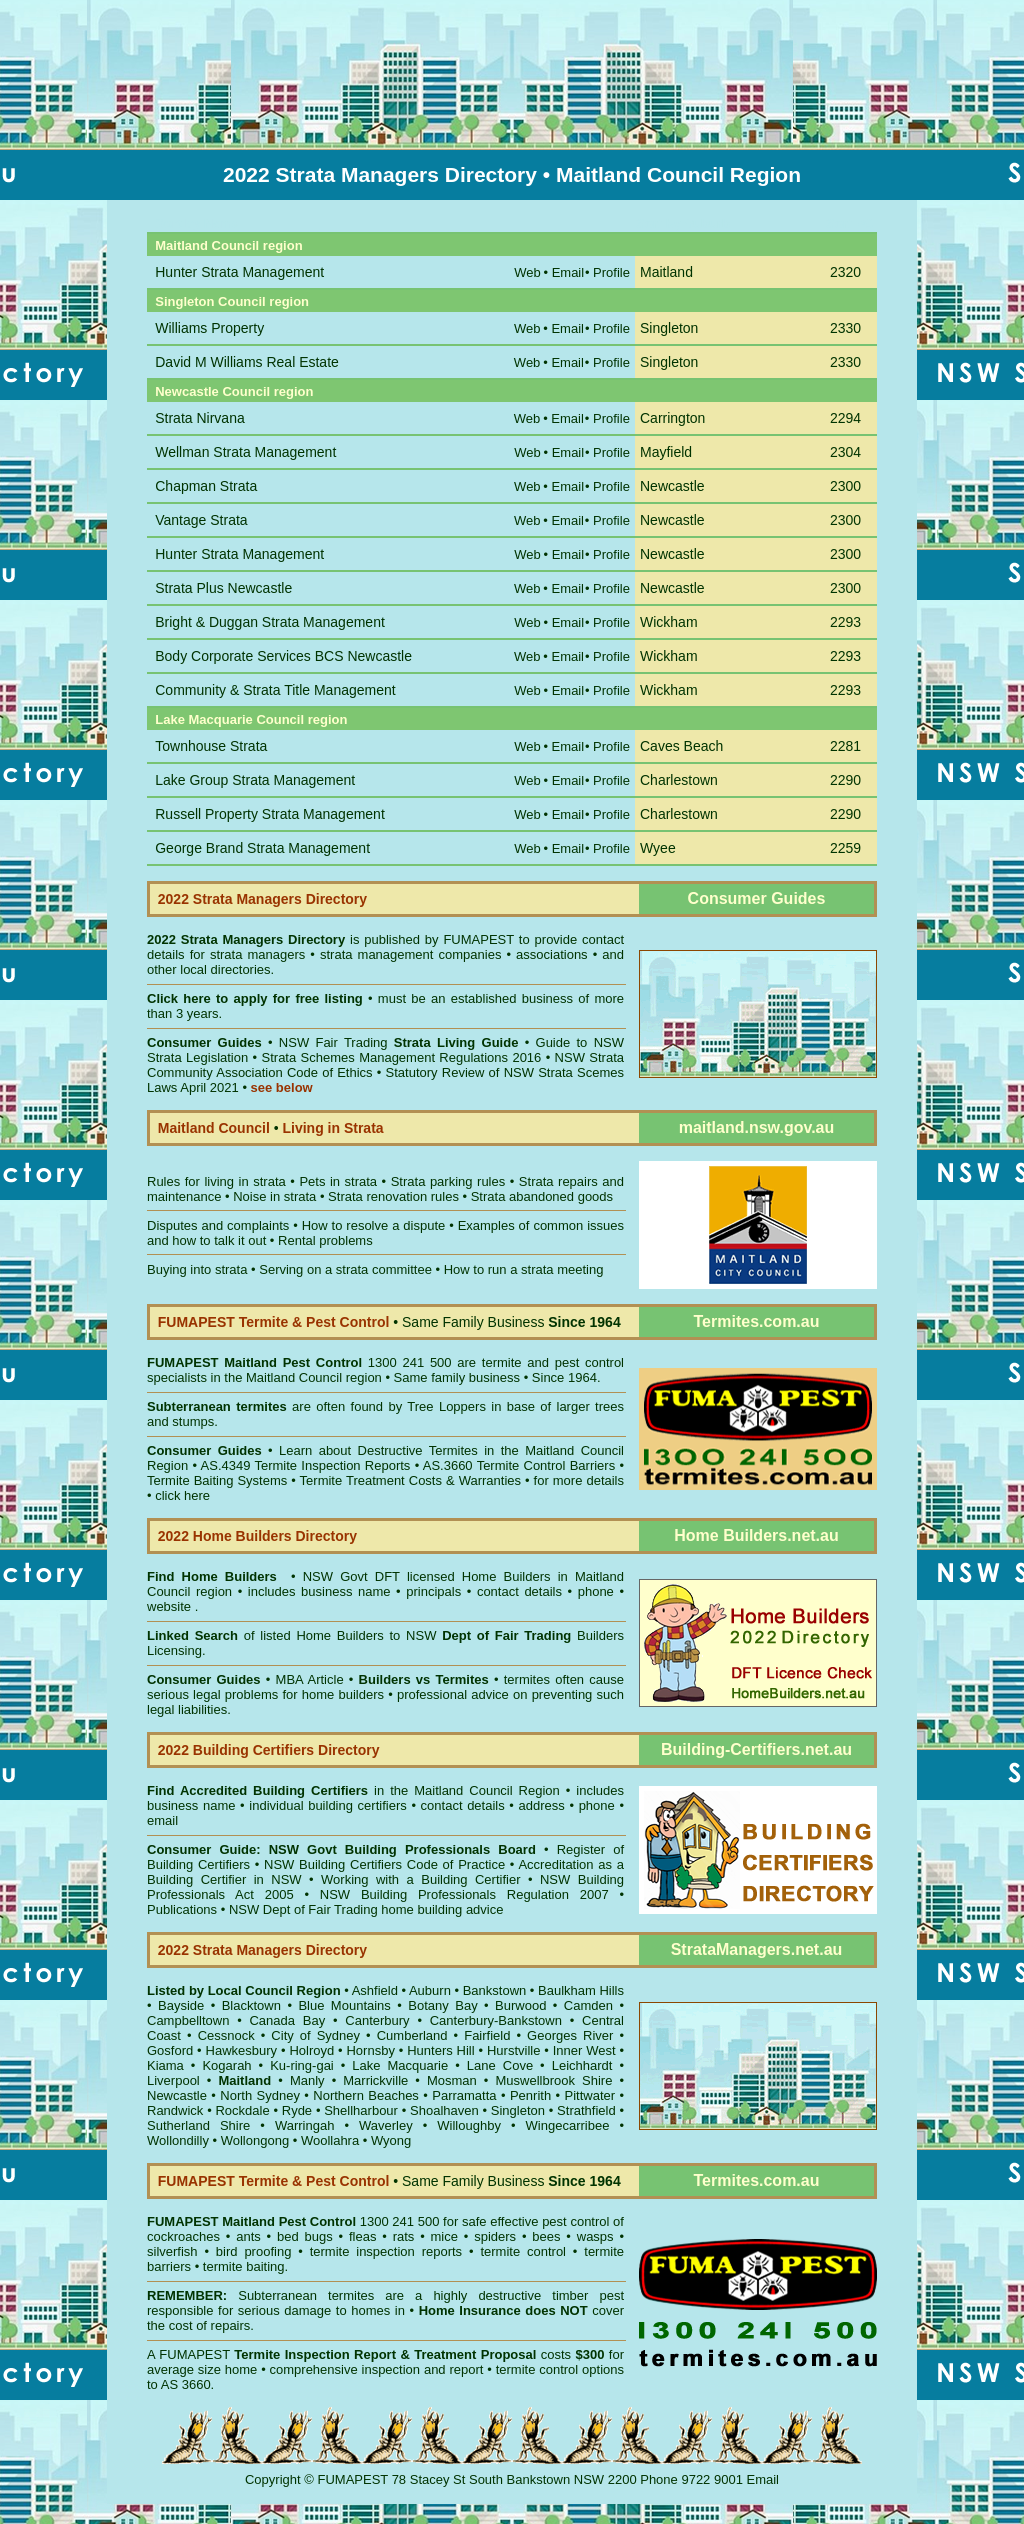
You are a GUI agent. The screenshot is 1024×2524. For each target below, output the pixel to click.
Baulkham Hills (581, 1990)
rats (404, 2236)
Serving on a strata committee (345, 1269)
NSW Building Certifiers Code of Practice (387, 1864)
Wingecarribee (568, 2125)
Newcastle (177, 2095)
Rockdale (242, 2110)
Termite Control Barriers (546, 1465)
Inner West (584, 2050)
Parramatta (464, 2095)
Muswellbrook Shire (553, 2080)
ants (248, 2236)
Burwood (520, 2005)
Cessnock (226, 2035)
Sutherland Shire (198, 2125)
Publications (182, 1909)
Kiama (165, 2065)
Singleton (518, 2110)
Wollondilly (178, 2140)
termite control (523, 2251)
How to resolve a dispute (374, 1225)
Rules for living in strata (216, 1181)
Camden (588, 2005)
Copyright (273, 2479)
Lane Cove (500, 2065)
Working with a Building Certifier (420, 1879)
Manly (307, 2080)
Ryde (297, 2110)
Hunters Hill (440, 2050)
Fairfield (487, 2035)
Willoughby (469, 2125)
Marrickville (375, 2080)
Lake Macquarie (400, 2065)
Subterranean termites (306, 2295)
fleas (362, 2236)
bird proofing (254, 2251)
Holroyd (311, 2050)
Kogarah (226, 2065)
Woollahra (330, 2140)
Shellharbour (361, 2110)
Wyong (391, 2140)
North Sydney (260, 2095)
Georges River (570, 2035)
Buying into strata (197, 1269)
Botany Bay (442, 2005)
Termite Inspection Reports (332, 1465)
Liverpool (173, 2080)
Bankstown (495, 1990)
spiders (495, 2236)
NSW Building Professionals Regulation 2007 (464, 1894)
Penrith (530, 2095)
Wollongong (255, 2140)
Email (763, 2479)
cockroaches (183, 2236)
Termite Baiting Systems (217, 1480)
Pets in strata (338, 1181)
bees (546, 2236)
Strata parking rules (448, 1181)
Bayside (181, 2005)
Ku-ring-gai (302, 2065)
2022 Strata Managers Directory (248, 939)
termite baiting (244, 2266)
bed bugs (305, 2236)
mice (444, 2236)
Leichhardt (582, 2065)
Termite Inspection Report (315, 2354)
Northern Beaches (366, 2095)
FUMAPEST (478, 939)
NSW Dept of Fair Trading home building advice (366, 1909)
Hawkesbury (242, 2050)
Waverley (386, 2125)
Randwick (175, 2110)
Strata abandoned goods (542, 1196)
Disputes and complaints (218, 1225)
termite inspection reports (386, 2251)
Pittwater (590, 2095)
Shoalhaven (444, 2110)
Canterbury (377, 2020)
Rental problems (325, 1240)
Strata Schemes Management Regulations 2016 (402, 1057)
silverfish (172, 2251)
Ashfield (375, 1990)
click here (182, 1495)
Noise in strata (274, 1196)
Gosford (170, 2050)
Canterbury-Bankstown (496, 2020)
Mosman (452, 2080)
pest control (575, 2221)
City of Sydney (315, 2035)
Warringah (304, 2125)
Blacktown (251, 2005)
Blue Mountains (344, 2005)
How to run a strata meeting (524, 1269)
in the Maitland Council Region (353, 1790)
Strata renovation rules (393, 1196)
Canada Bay (287, 2020)
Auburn (430, 1990)
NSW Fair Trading (396, 1042)
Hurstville (513, 2050)
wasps (595, 2236)
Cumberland (412, 2035)
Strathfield (586, 2110)
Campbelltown (188, 2020)
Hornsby (370, 2050)
